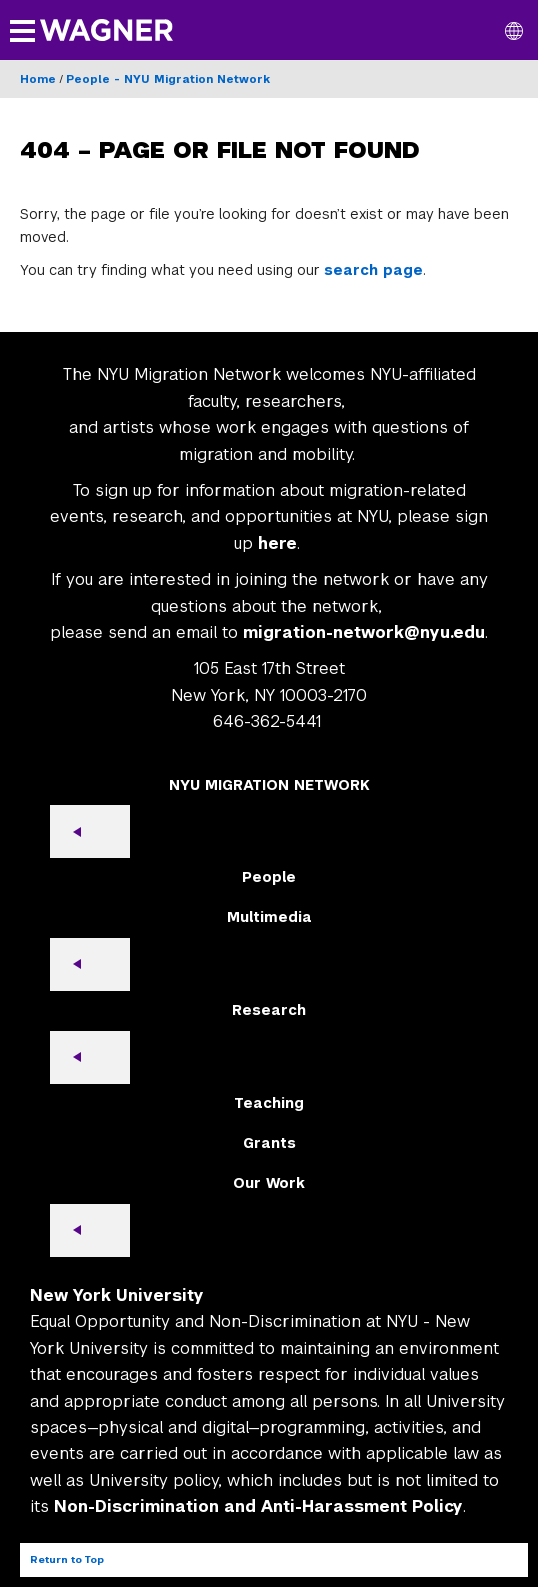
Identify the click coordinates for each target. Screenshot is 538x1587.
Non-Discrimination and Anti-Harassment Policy (258, 1506)
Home (38, 79)
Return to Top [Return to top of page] (67, 1559)
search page (373, 270)
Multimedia (269, 917)
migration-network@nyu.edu (364, 632)
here (277, 543)
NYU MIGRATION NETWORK (269, 785)
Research (269, 1010)
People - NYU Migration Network (168, 79)
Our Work (269, 1183)
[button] (514, 30)
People (269, 877)
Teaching (269, 1103)
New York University (117, 1295)
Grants (269, 1143)
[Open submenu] (90, 831)
